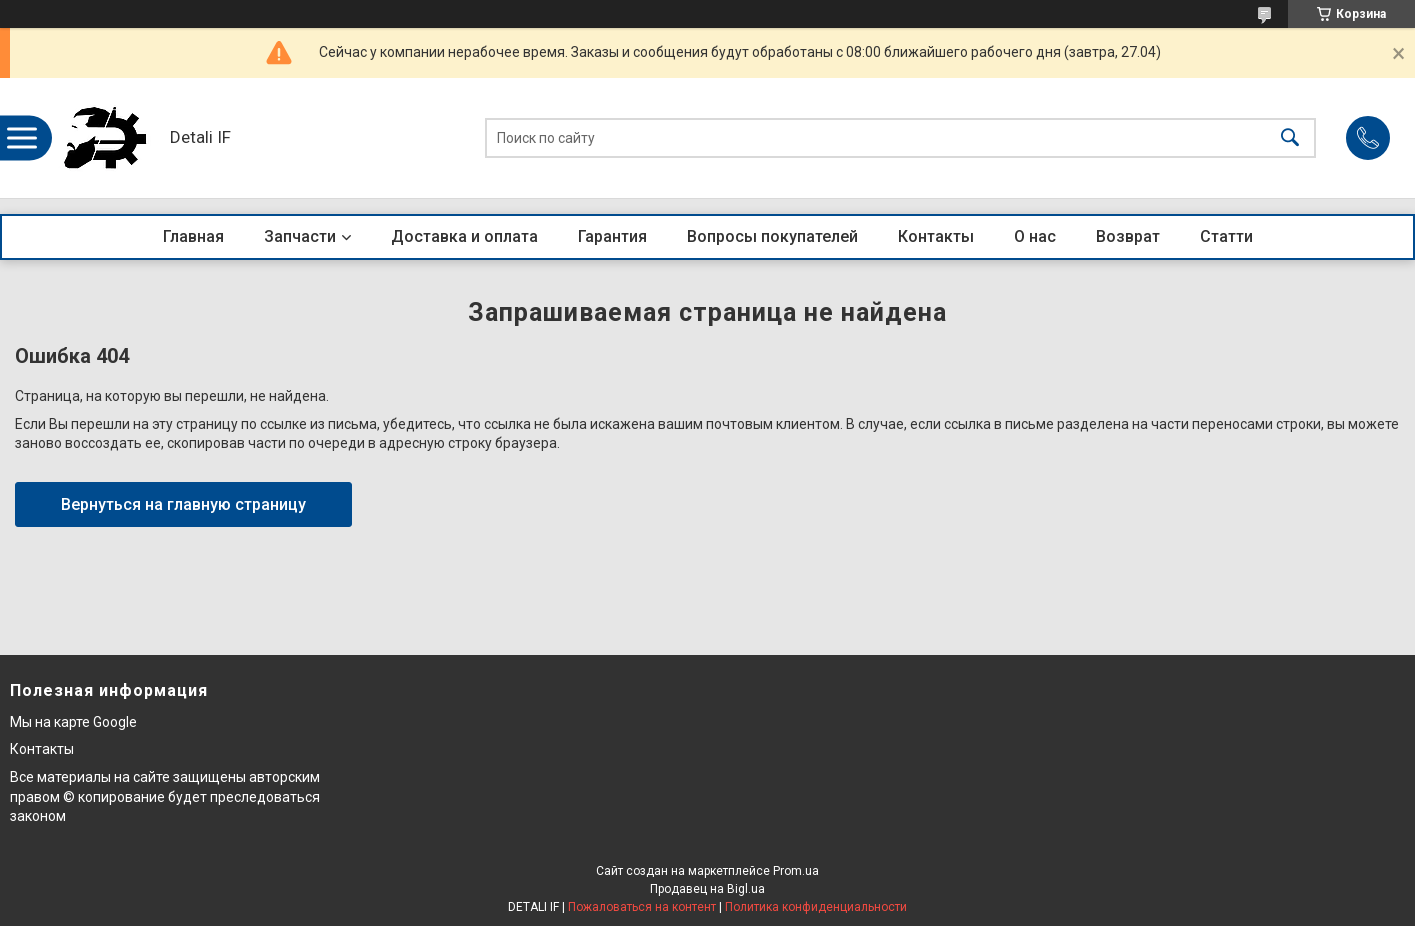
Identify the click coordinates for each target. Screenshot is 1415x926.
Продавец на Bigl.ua (707, 889)
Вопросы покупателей (772, 236)
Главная (193, 236)
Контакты (936, 236)
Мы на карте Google (73, 722)
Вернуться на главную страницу (183, 504)
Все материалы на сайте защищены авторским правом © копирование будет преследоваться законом (165, 796)
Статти (1226, 236)
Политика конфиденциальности (816, 907)
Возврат (1128, 236)
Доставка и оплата (464, 236)
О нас (1035, 236)
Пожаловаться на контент (642, 907)
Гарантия (612, 236)
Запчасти (300, 236)
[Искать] (1290, 138)
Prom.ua (796, 871)
